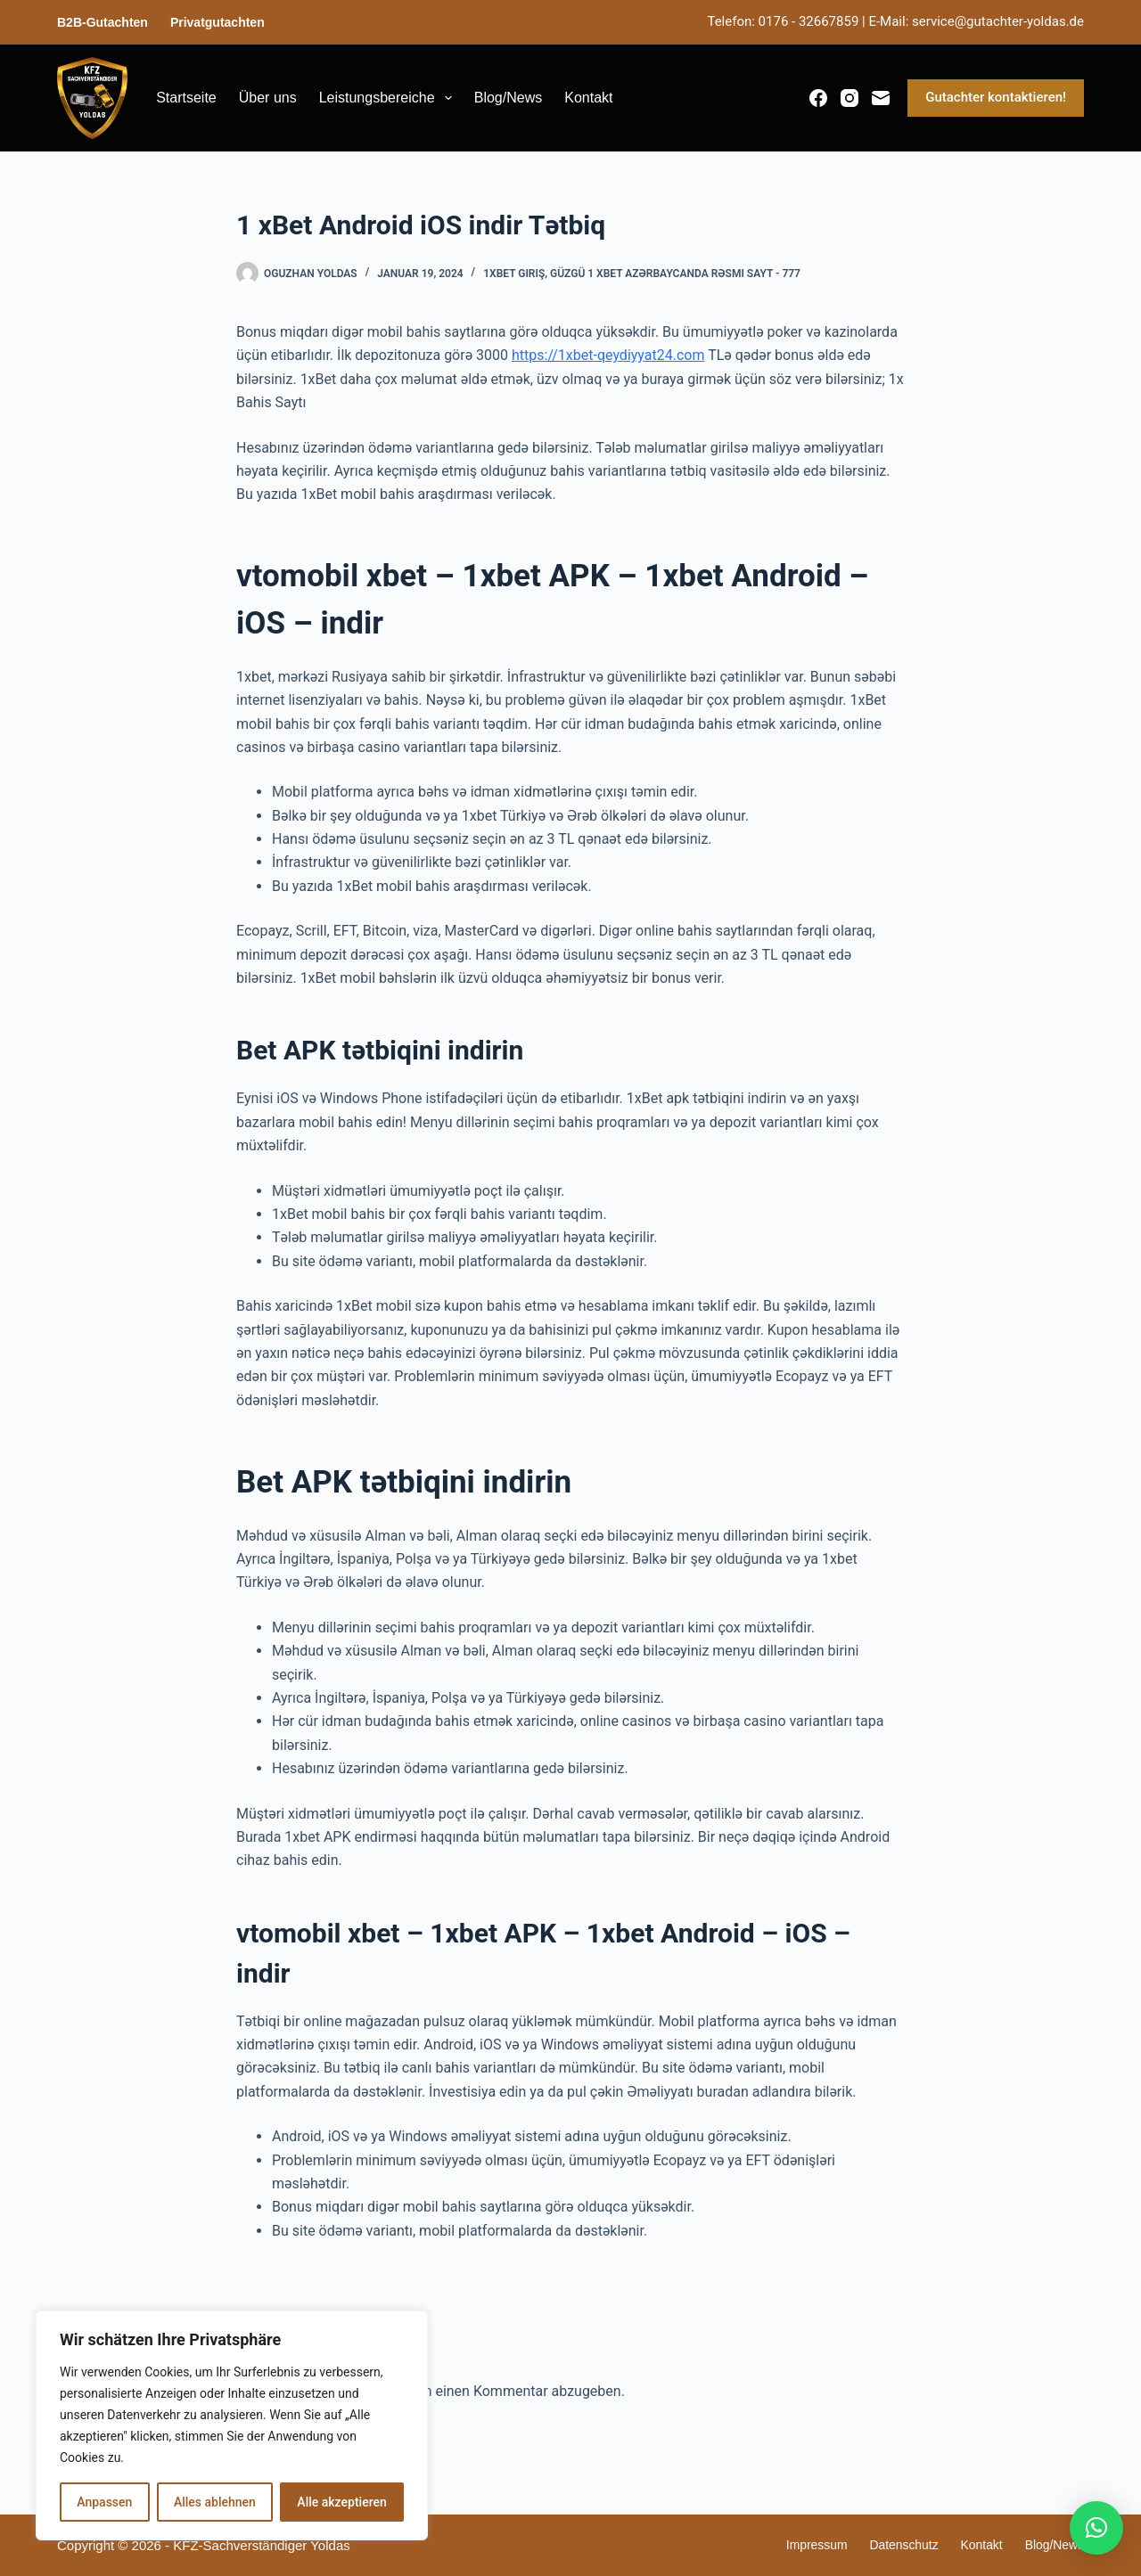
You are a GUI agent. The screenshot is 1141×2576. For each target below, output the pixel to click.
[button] (1096, 2528)
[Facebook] (818, 98)
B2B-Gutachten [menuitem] (102, 22)
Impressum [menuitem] (800, 2545)
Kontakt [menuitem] (588, 97)
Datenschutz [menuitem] (893, 2545)
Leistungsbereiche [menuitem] (389, 98)
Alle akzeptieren (341, 2502)
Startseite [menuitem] (186, 97)
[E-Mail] (881, 98)
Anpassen (104, 2502)
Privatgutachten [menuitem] (217, 22)
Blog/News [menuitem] (508, 97)
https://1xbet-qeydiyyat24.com (608, 355)
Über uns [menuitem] (268, 97)
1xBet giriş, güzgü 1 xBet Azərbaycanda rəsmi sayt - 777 (641, 273)
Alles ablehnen (215, 2502)
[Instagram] (849, 98)
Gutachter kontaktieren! (995, 97)
